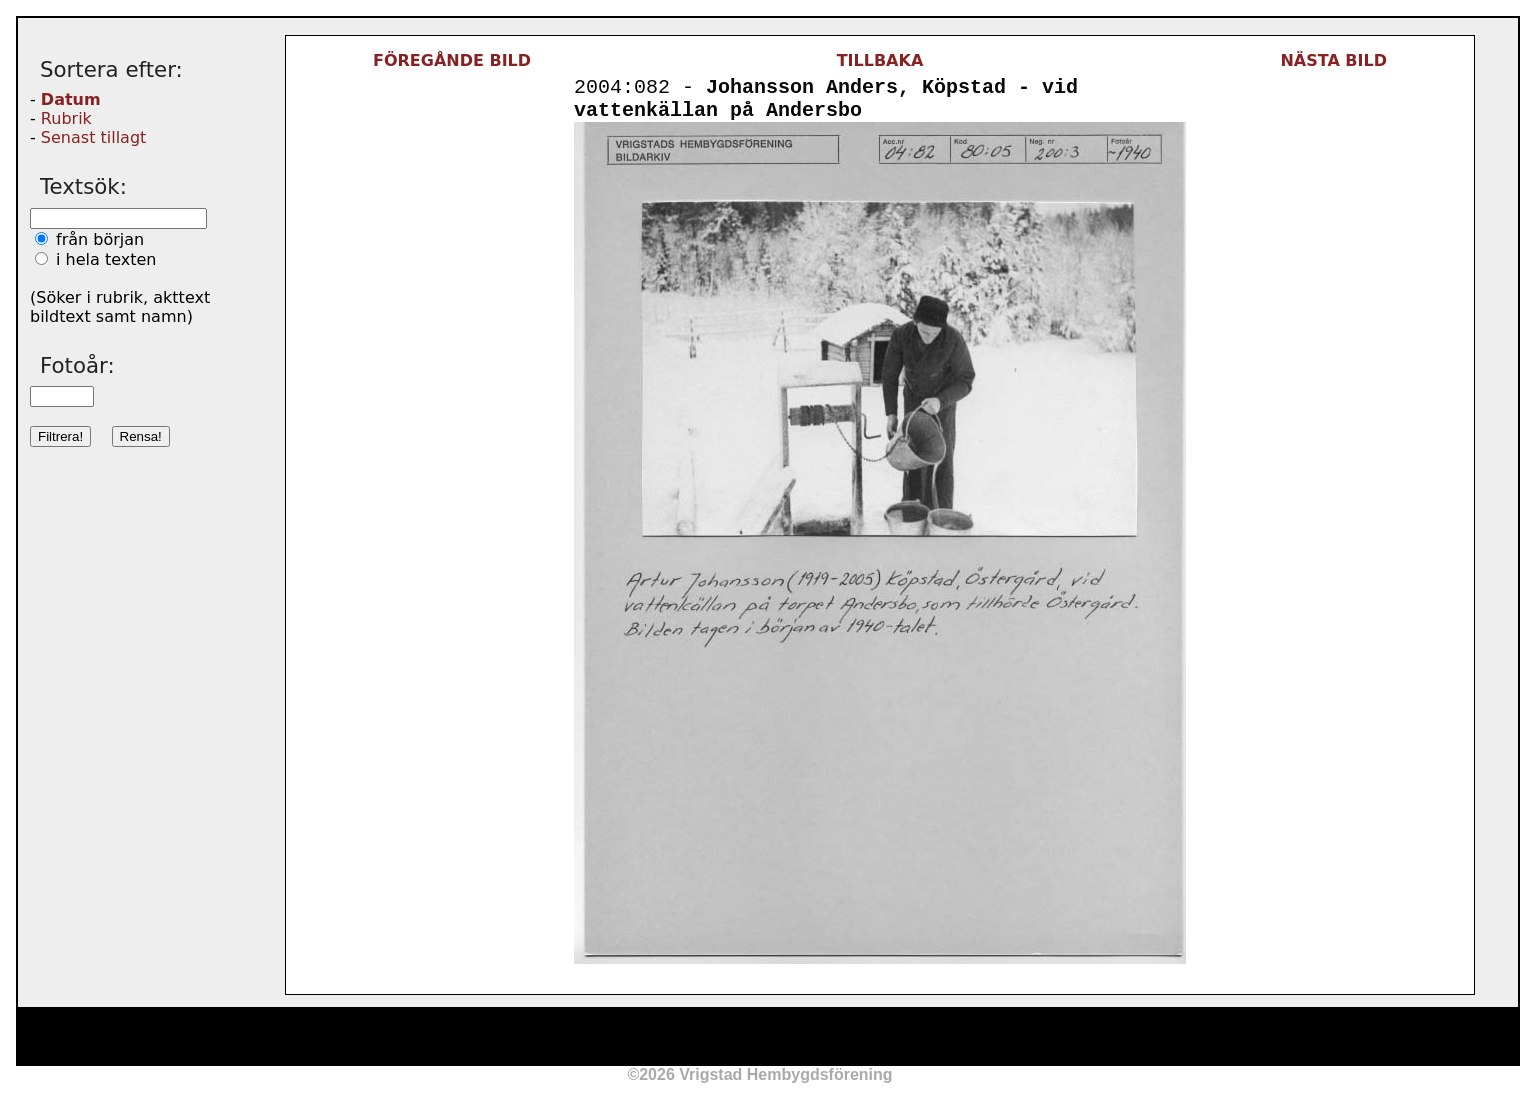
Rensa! (141, 436)
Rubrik (66, 118)
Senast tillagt (93, 137)
